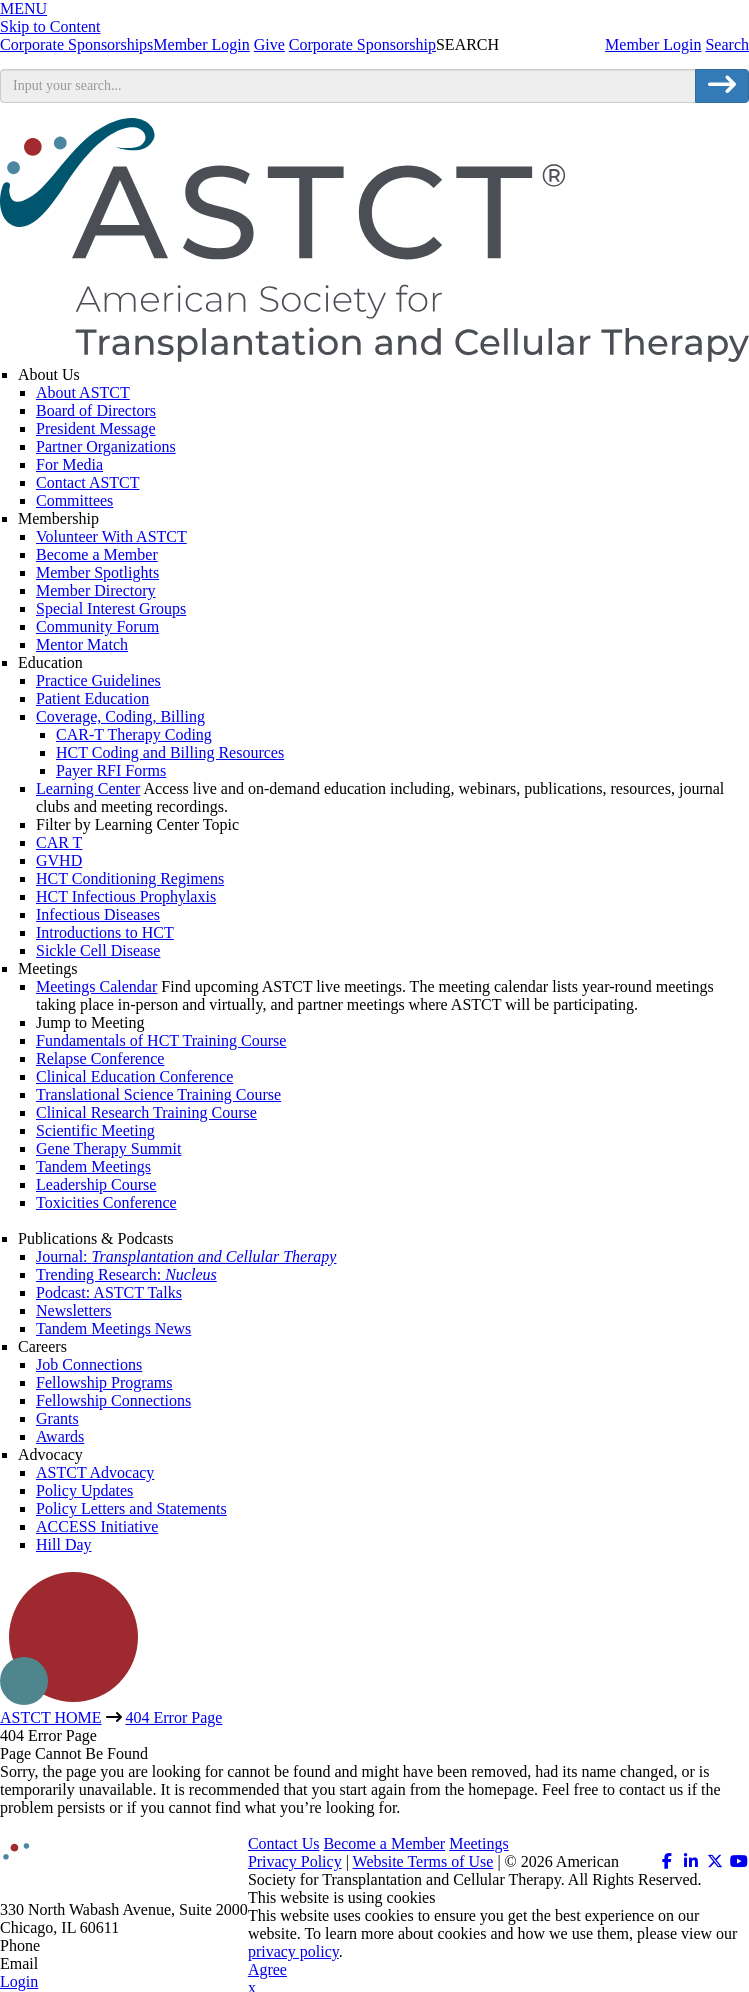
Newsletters (74, 1310)
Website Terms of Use (423, 1861)
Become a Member (97, 554)
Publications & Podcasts (96, 1238)
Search (727, 44)
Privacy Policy (295, 1861)
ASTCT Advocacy (95, 1472)
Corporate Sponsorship (362, 44)
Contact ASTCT (88, 482)
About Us (49, 374)
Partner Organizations (106, 446)
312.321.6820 (88, 1945)
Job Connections (89, 1364)
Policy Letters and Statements (131, 1508)
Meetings (48, 968)
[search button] (722, 86)
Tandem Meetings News (113, 1328)
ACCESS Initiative (97, 1526)
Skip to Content (50, 26)
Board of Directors (96, 410)
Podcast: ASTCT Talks (109, 1292)
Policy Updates (84, 1490)
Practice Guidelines (98, 680)
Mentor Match (82, 644)
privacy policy (293, 1951)
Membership (58, 518)
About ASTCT (83, 392)
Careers (42, 1346)
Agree (267, 1969)
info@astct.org (89, 1963)
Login (19, 1981)
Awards (60, 1436)
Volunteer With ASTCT (111, 536)
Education (50, 662)
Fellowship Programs (104, 1382)
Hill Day (64, 1544)
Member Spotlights (97, 572)
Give (269, 44)
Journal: (186, 1256)
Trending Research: (126, 1274)
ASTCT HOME (51, 1717)
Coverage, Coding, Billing (120, 716)
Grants (57, 1418)
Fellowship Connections (113, 1400)
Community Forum (97, 626)
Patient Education (92, 698)
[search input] (348, 86)
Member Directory (96, 590)
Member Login (653, 44)
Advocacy (50, 1454)
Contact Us (284, 1843)
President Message (96, 428)
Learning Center (88, 788)
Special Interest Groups (111, 608)
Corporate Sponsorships (76, 44)
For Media (69, 464)
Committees (74, 500)
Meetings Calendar (96, 986)
